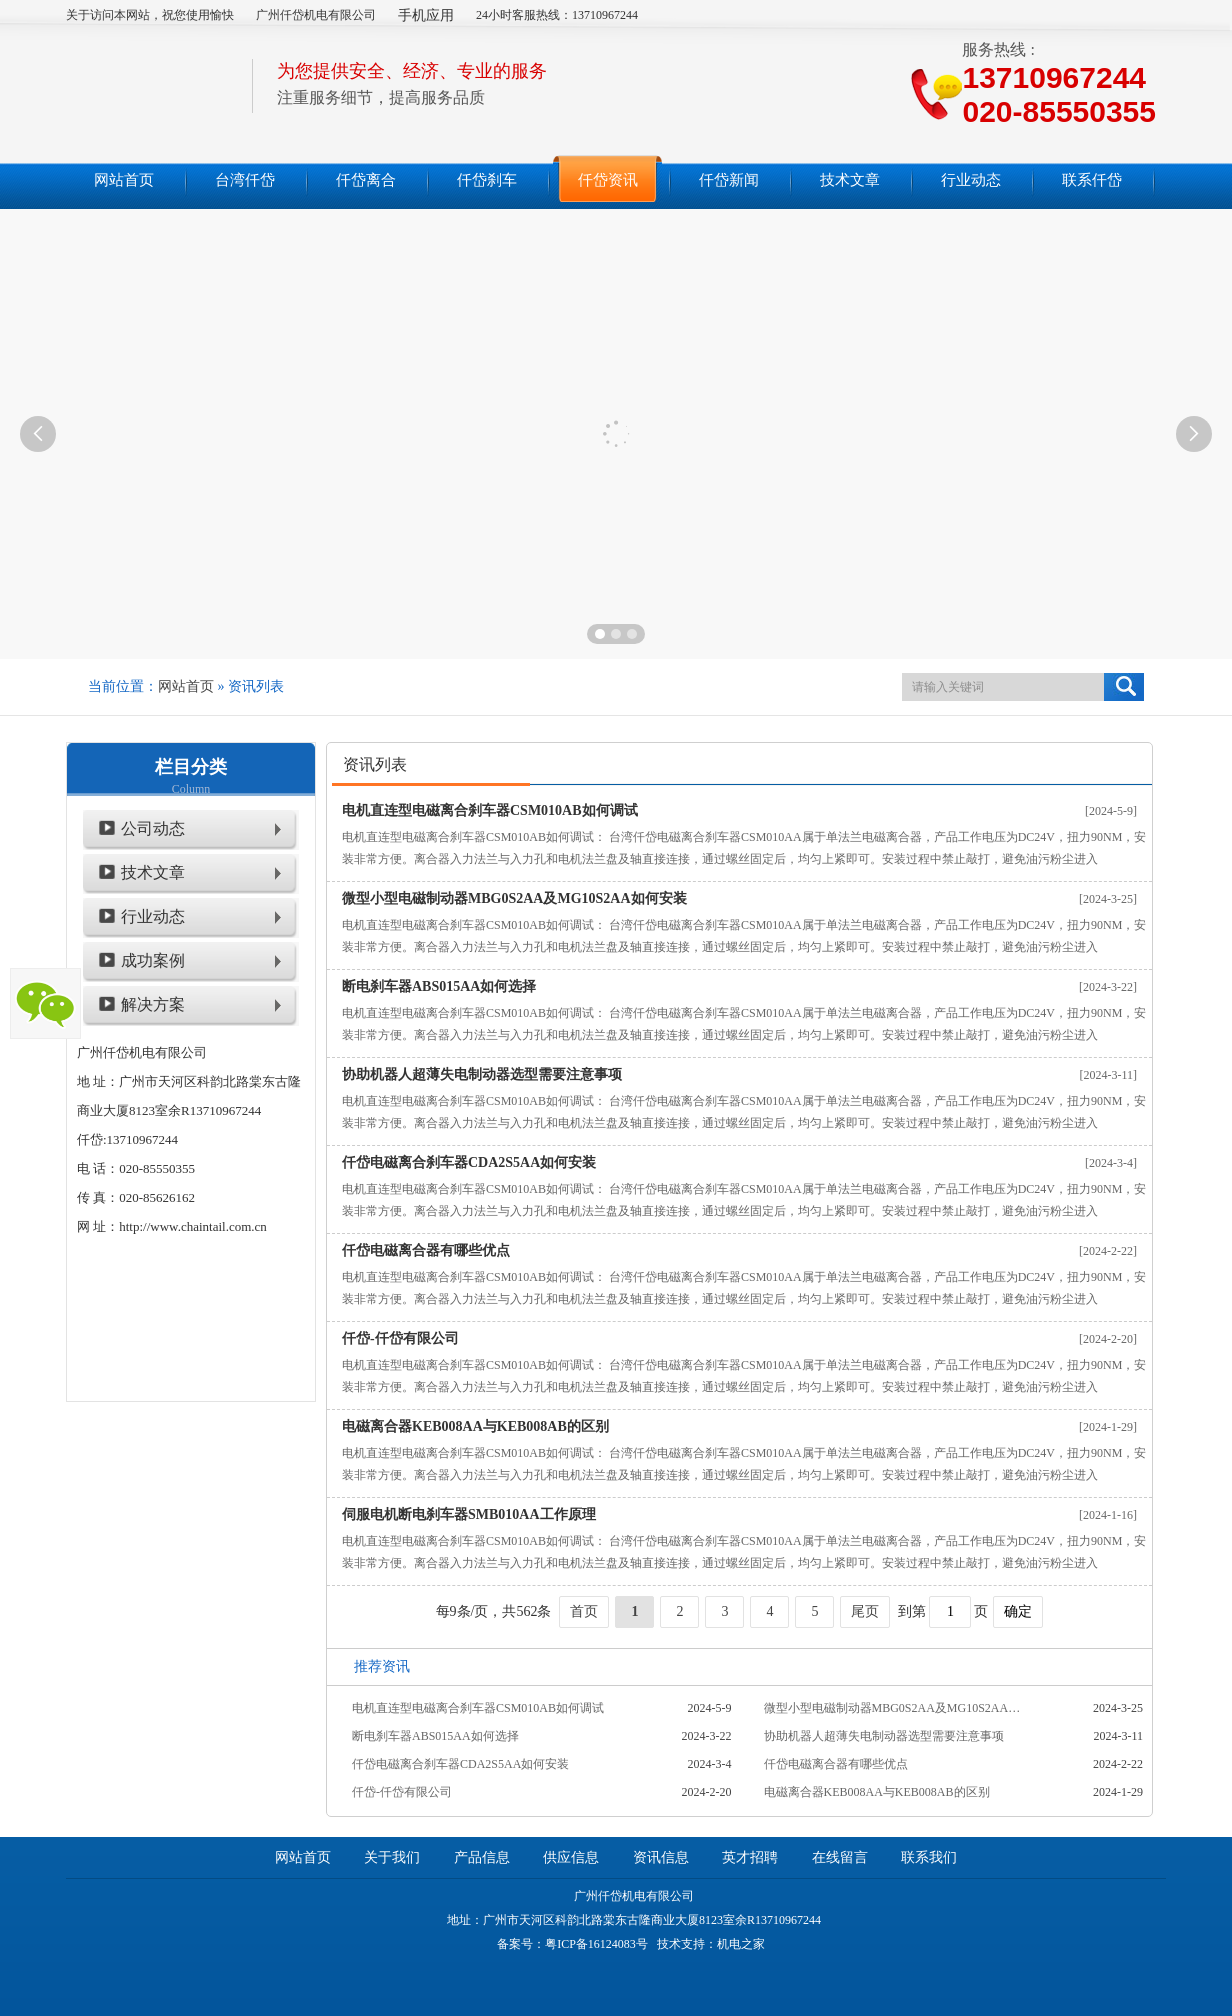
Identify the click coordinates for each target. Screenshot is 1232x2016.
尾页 (865, 1611)
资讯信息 (661, 1857)
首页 (584, 1611)
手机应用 (426, 15)
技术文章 (153, 872)
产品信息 (482, 1857)
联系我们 (929, 1857)
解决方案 (153, 1004)
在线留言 (840, 1857)
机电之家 (741, 1944)
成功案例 (153, 960)
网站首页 (186, 686)
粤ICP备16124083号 (596, 1944)
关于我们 (392, 1857)
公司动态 (153, 828)
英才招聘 (750, 1857)
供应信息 (571, 1857)
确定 (1018, 1611)
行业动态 (153, 916)
